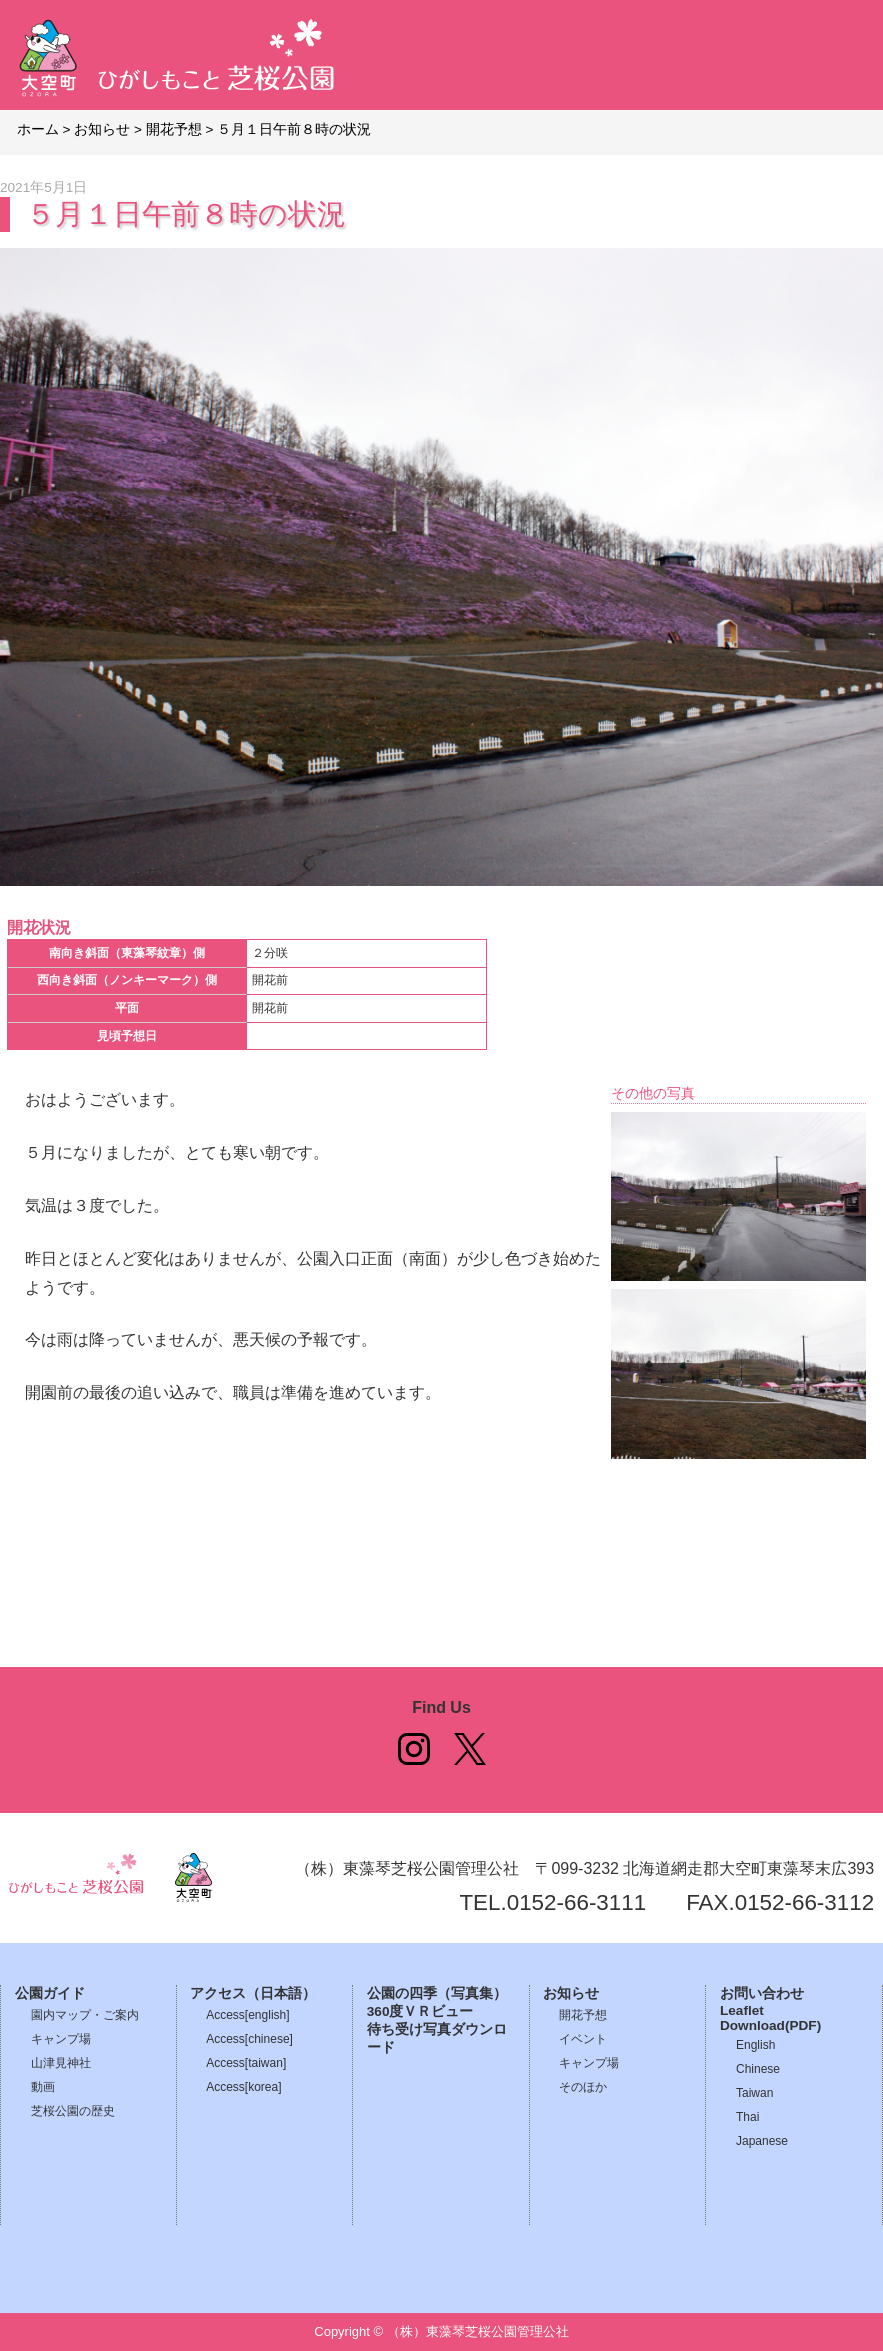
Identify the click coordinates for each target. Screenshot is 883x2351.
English (755, 2045)
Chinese (758, 2069)
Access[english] (247, 2015)
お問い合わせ (762, 1993)
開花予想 (583, 2015)
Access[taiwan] (246, 2063)
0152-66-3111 (576, 1902)
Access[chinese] (249, 2039)
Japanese (762, 2141)
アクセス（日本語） (253, 1993)
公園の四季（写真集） (437, 1993)
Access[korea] (243, 2087)
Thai (747, 2117)
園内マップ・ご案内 (85, 2015)
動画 (43, 2087)
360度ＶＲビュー (420, 2011)
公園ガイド (50, 1993)
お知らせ (571, 1993)
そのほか (583, 2087)
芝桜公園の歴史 (73, 2111)
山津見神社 (61, 2063)
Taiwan (754, 2093)
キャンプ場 (61, 2039)
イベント (583, 2039)
